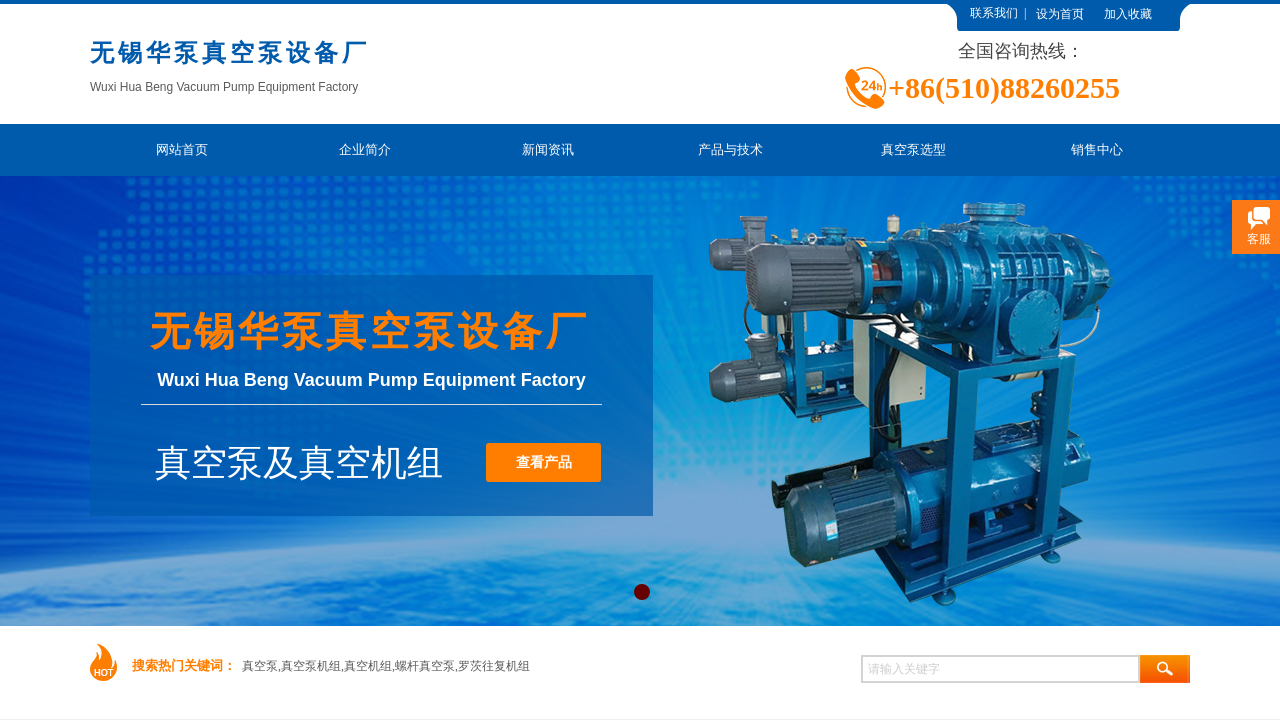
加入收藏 (1128, 14)
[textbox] (1000, 669)
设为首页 (1060, 14)
